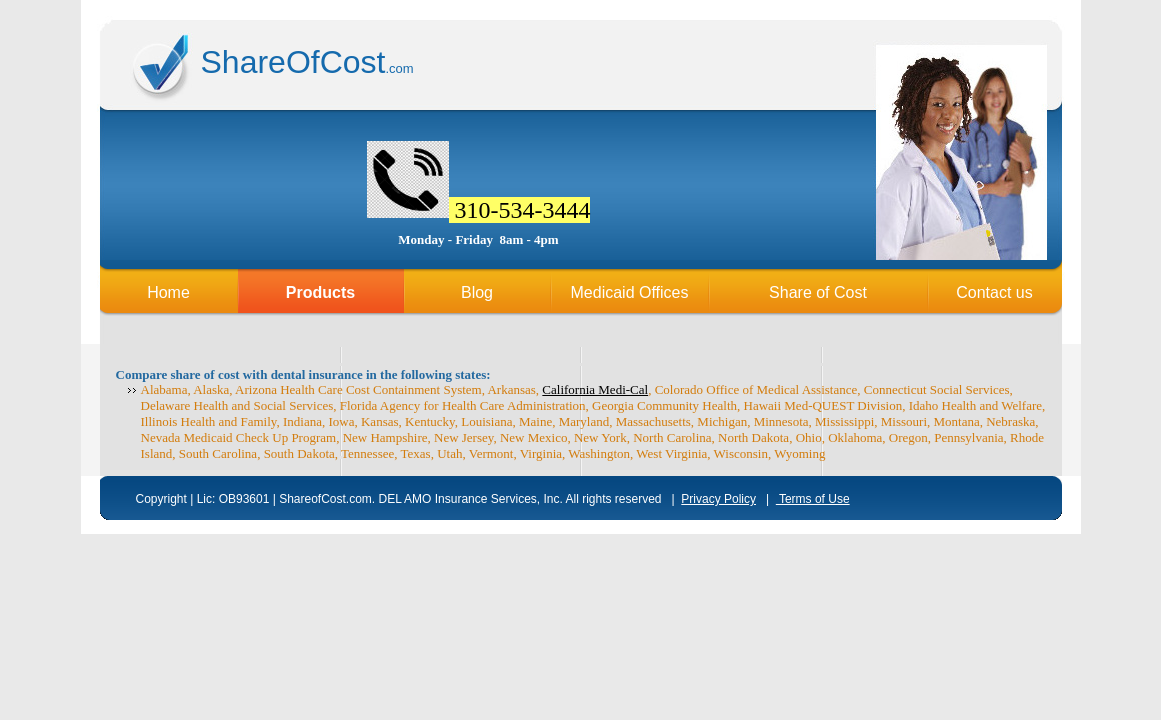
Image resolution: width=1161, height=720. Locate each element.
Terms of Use (813, 499)
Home (168, 292)
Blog (477, 292)
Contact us (994, 292)
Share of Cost (818, 292)
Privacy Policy (718, 499)
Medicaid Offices (630, 292)
